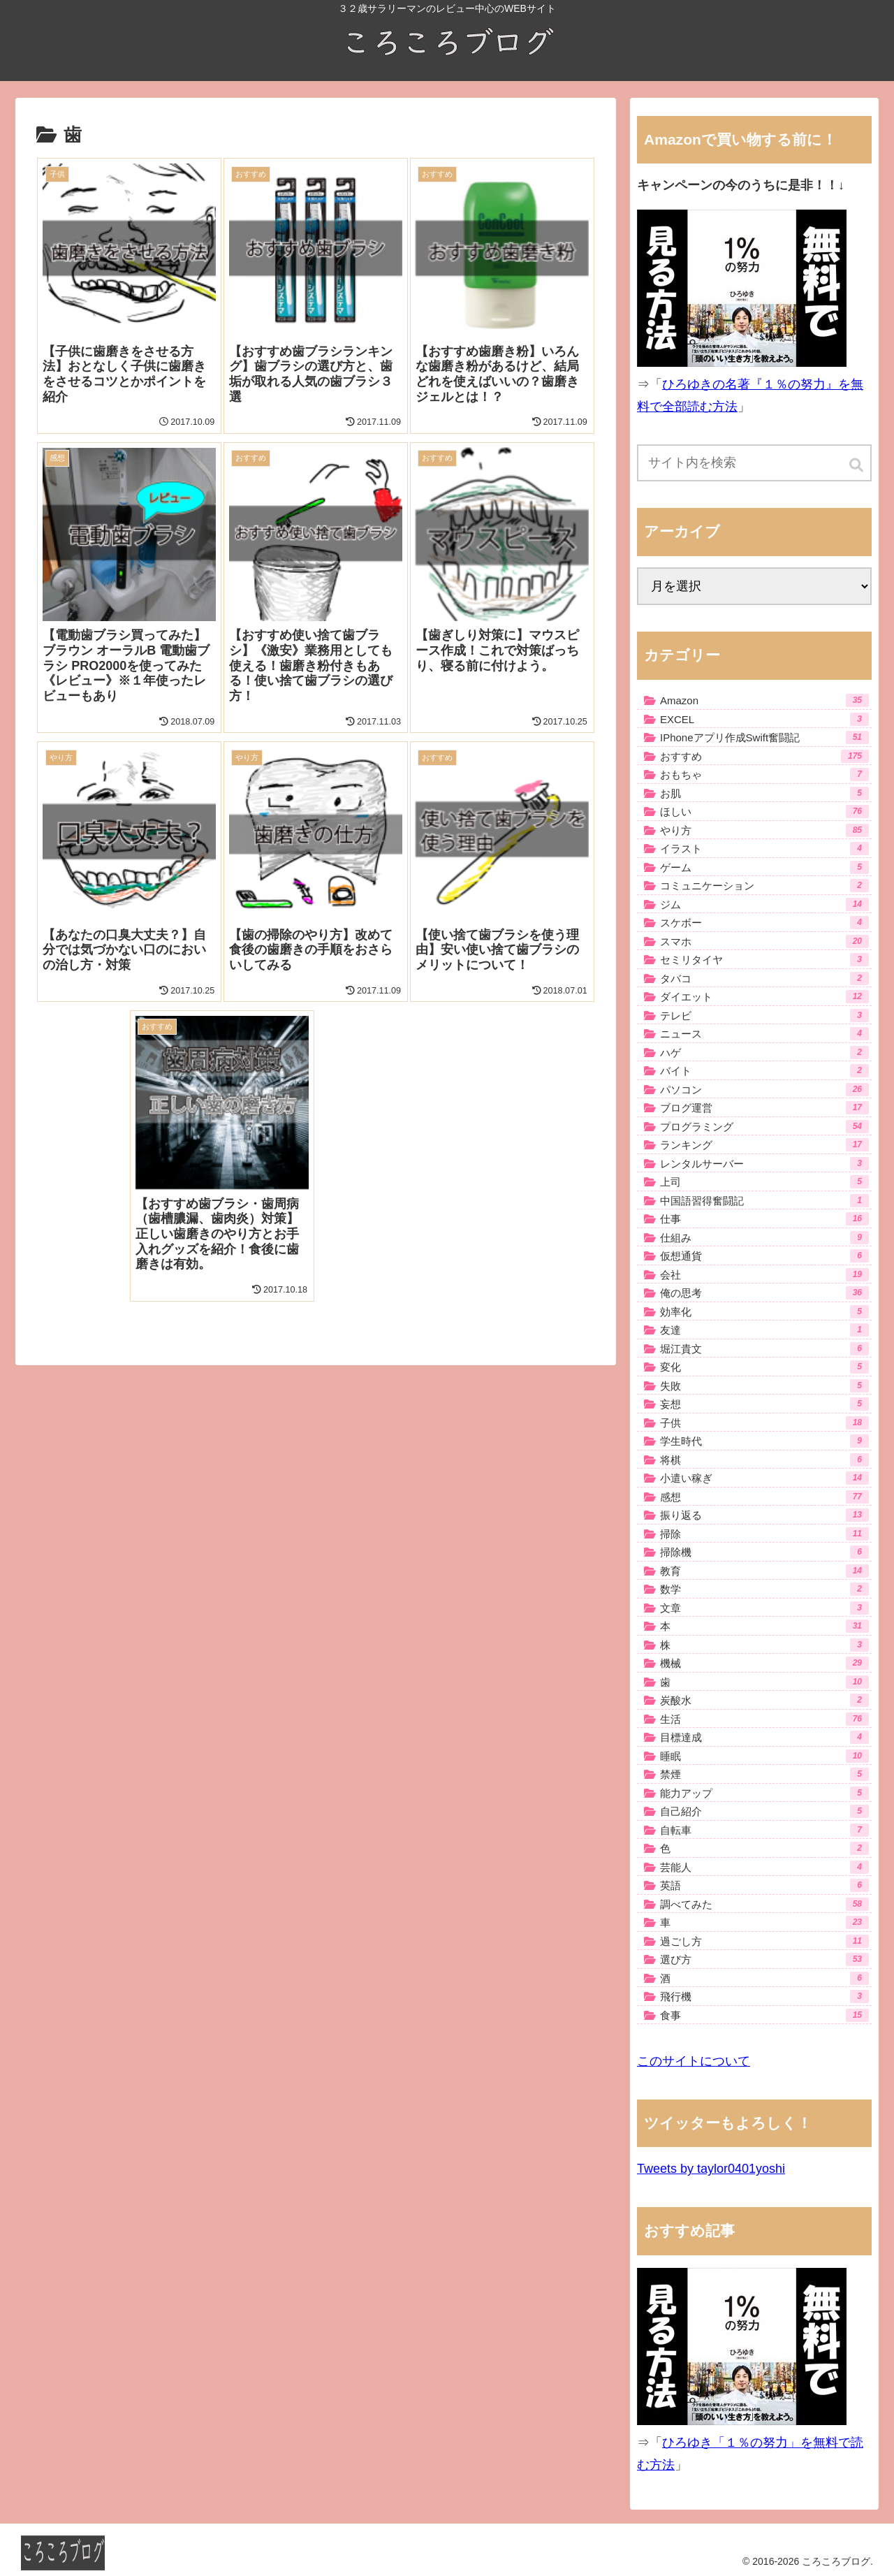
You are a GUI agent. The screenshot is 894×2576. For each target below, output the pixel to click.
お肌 (764, 793)
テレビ (764, 1015)
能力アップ (764, 1793)
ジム (764, 904)
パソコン (764, 1089)
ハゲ (764, 1052)
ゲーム (764, 867)
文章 (764, 1608)
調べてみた (764, 1904)
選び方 (764, 1959)
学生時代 (764, 1441)
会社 (764, 1274)
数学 (764, 1589)
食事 (764, 2015)
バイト (764, 1070)
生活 (764, 1719)
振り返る (764, 1515)
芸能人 (764, 1867)
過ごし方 (764, 1941)
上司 (764, 1181)
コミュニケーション (764, 885)
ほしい (764, 811)
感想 (764, 1497)
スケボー (764, 922)
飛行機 (764, 1996)
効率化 (764, 1311)
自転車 (764, 1830)
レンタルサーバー (764, 1163)
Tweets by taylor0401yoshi (711, 2169)
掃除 (764, 1534)
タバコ (764, 978)
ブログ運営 (764, 1107)
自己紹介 (764, 1811)
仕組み (764, 1237)
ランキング (764, 1144)
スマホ (764, 941)
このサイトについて (693, 2061)
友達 (764, 1330)
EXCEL (764, 719)
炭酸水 (764, 1700)
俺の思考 (764, 1293)
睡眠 (764, 1756)
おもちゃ (764, 774)
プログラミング (764, 1126)
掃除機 (764, 1552)
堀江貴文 (764, 1348)
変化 (764, 1367)
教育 (764, 1571)
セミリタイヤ (764, 959)
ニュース (764, 1033)
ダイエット (764, 996)
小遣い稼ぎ (764, 1478)
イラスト (764, 848)
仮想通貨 (764, 1255)
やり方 (764, 830)
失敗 (764, 1385)
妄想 (764, 1404)
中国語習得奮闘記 (764, 1200)
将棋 (764, 1460)
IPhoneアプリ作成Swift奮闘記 (764, 737)
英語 (764, 1885)
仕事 (764, 1218)
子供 (764, 1422)
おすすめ (764, 756)
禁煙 (764, 1774)
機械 (764, 1663)
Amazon (764, 700)
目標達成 (764, 1737)
